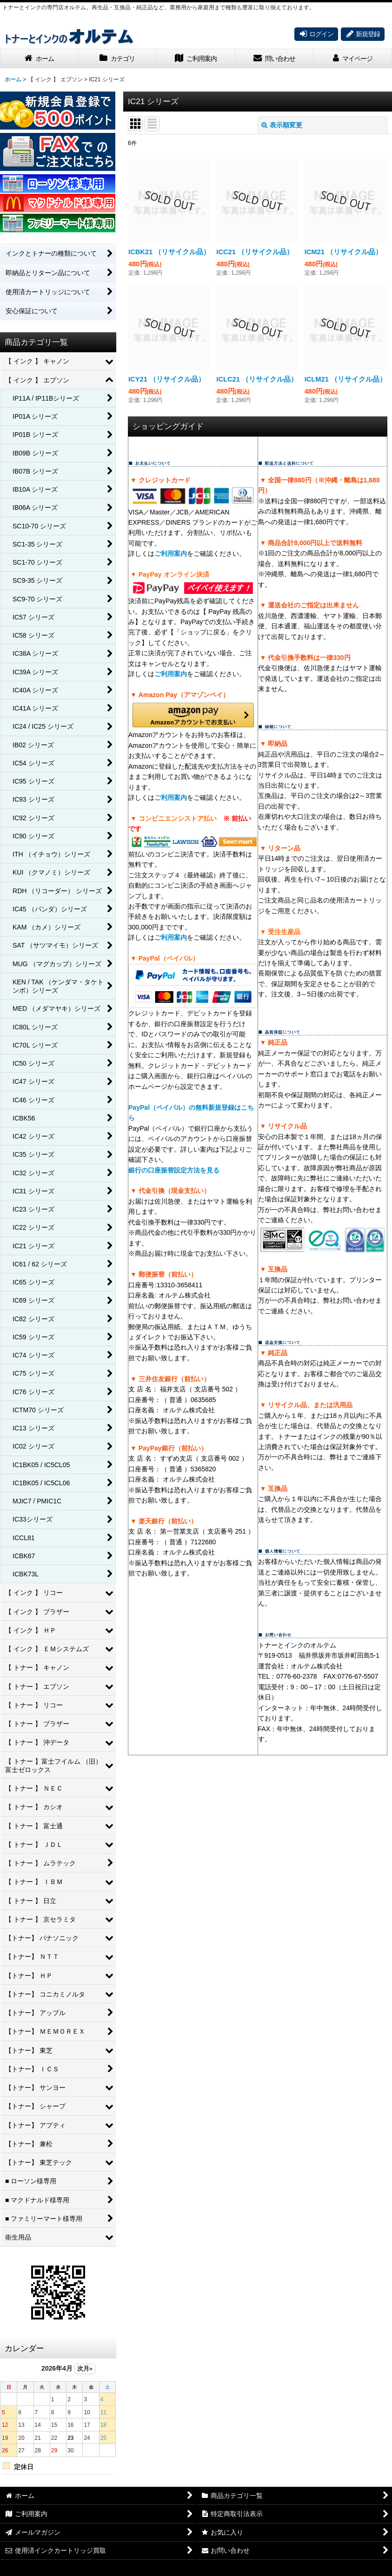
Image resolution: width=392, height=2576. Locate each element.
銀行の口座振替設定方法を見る (173, 1170)
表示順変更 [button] (281, 125)
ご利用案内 (170, 553)
